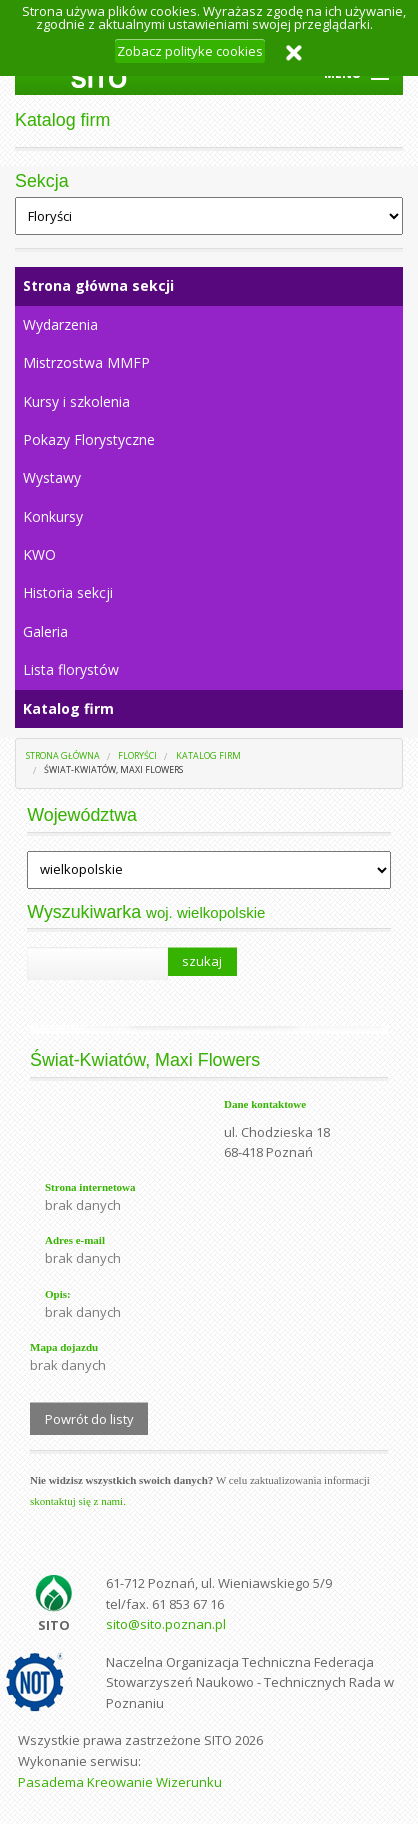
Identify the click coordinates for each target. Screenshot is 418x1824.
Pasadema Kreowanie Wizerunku (120, 1782)
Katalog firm (68, 708)
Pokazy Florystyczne (89, 439)
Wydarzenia (60, 324)
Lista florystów (71, 669)
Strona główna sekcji (98, 285)
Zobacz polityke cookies (190, 51)
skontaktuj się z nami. (78, 1501)
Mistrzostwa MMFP (86, 362)
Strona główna (63, 755)
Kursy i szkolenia (76, 401)
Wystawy (52, 477)
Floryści (137, 755)
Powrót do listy (89, 1419)
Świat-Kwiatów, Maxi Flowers (113, 769)
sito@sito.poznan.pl (166, 1624)
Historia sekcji (68, 592)
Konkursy (53, 516)
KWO (39, 554)
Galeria (45, 631)
